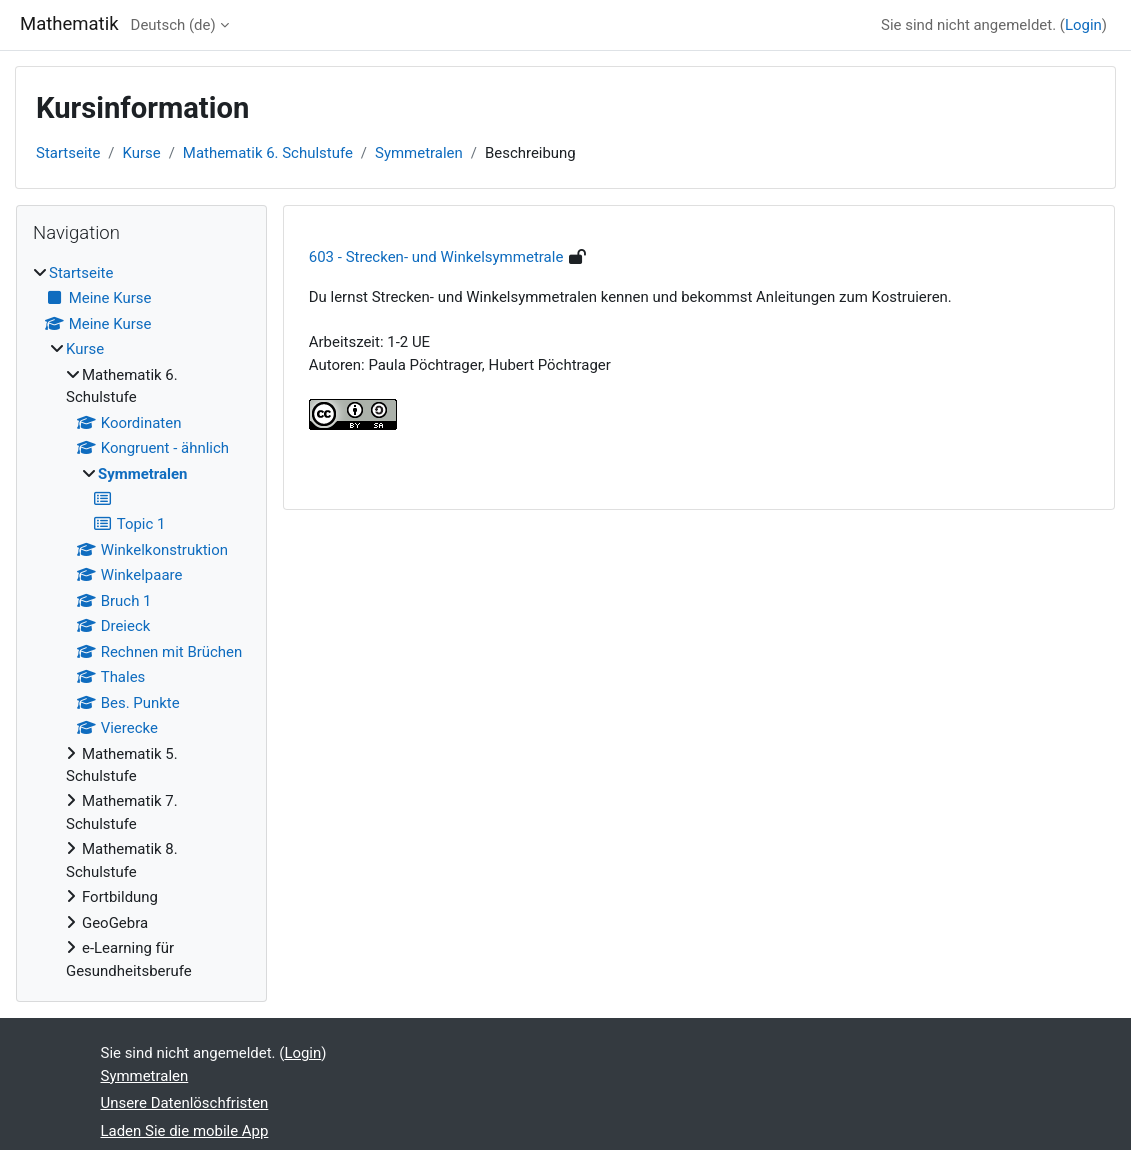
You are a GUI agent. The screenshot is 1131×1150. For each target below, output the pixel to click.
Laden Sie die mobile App (185, 1131)
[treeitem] (141, 622)
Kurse (142, 153)
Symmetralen (419, 153)
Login (1083, 25)
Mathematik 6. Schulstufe (268, 153)
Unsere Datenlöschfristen (185, 1103)
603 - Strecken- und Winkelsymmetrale (436, 257)
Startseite (68, 153)
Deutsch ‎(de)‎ (173, 25)
